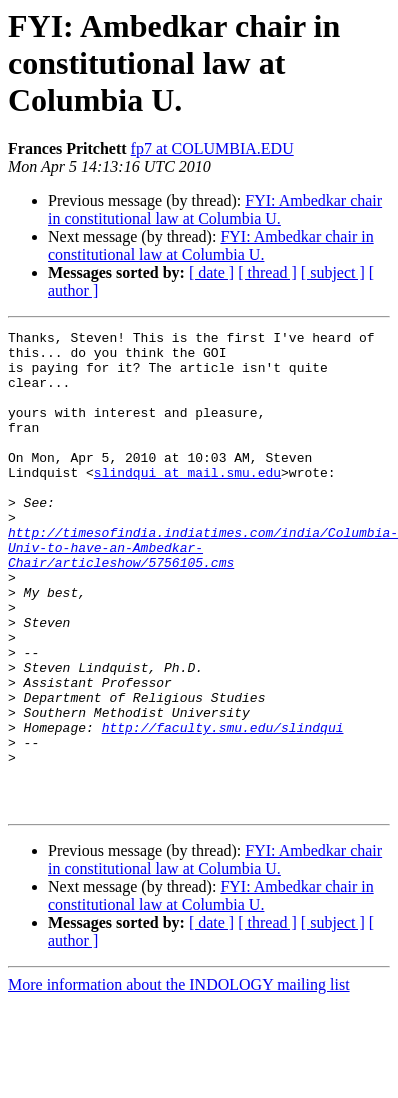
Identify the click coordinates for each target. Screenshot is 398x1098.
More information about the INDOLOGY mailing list (179, 1080)
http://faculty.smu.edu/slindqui (223, 808)
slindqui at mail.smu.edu (187, 502)
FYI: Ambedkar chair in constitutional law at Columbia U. (215, 209)
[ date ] (211, 272)
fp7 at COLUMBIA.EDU (212, 148)
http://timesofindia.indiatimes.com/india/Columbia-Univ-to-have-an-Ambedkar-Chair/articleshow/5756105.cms (203, 592)
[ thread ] (267, 272)
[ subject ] (333, 272)
